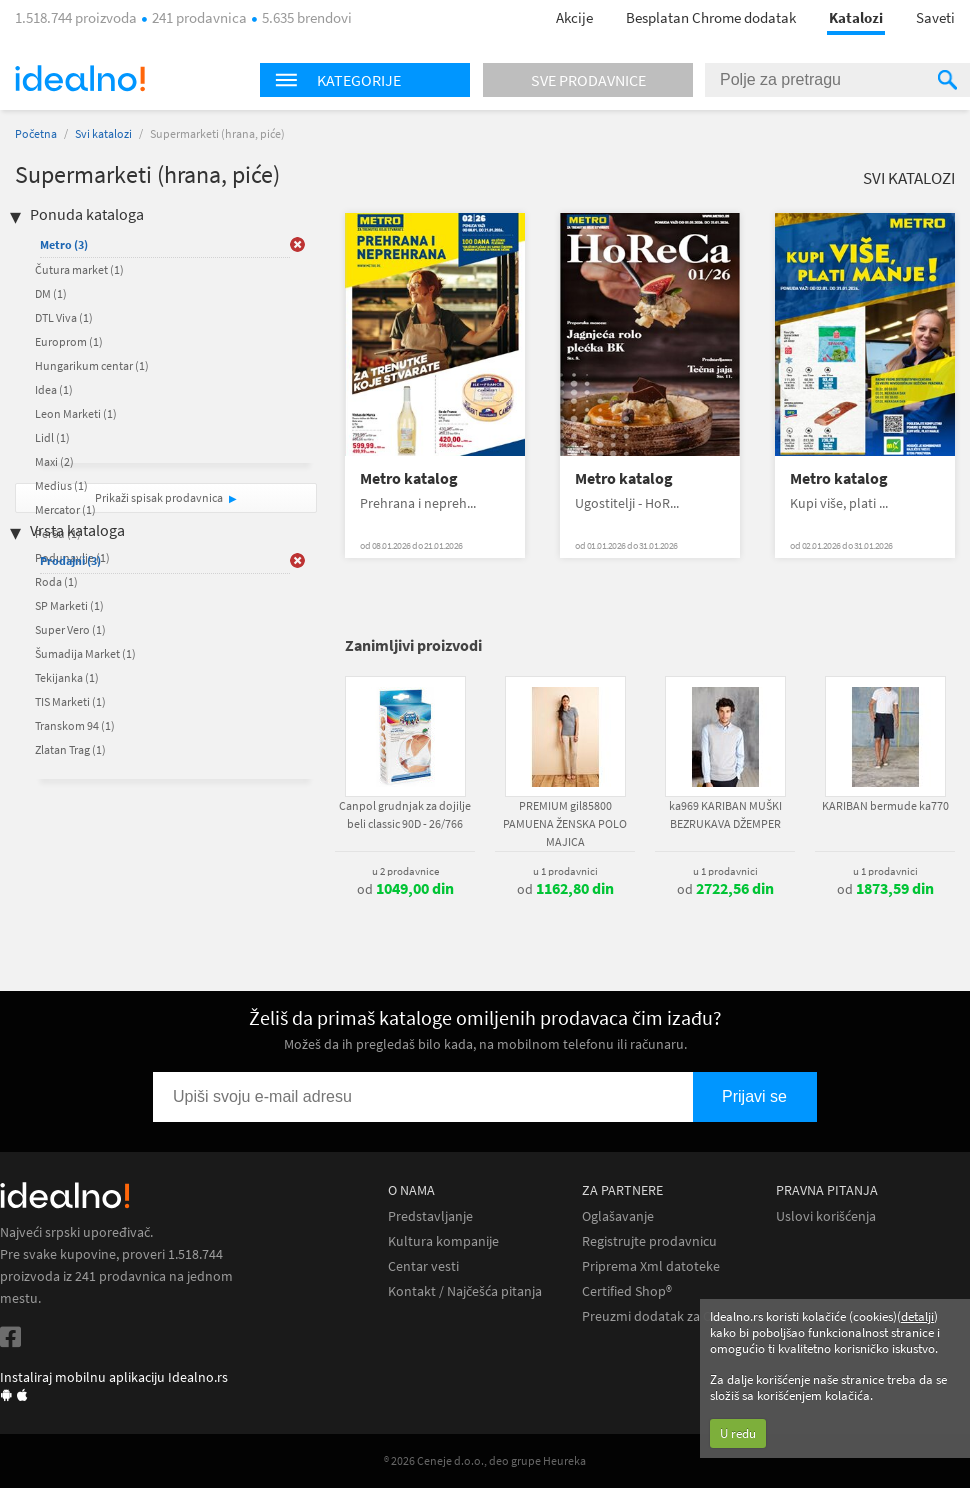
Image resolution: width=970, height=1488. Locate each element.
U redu (738, 1433)
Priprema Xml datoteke (651, 1266)
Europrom (69, 341)
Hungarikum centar (92, 365)
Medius (61, 485)
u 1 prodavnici (565, 871)
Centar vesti (423, 1266)
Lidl (52, 437)
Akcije (574, 17)
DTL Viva (64, 317)
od (405, 889)
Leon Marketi (76, 413)
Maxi (54, 461)
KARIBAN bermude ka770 (885, 805)
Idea (54, 389)
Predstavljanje (430, 1216)
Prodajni (70, 560)
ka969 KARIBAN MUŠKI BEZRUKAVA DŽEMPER (725, 814)
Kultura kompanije (443, 1241)
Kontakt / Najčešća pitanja (465, 1291)
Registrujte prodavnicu (649, 1241)
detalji (917, 1316)
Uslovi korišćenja (826, 1216)
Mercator (65, 509)
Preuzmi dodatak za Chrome (666, 1316)
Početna (36, 133)
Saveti (935, 17)
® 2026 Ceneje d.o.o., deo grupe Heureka (485, 1460)
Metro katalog (409, 478)
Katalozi (856, 17)
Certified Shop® (627, 1291)
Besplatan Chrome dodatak (711, 17)
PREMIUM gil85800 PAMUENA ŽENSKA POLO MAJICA (565, 823)
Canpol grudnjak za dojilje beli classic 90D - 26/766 (405, 814)
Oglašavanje (618, 1216)
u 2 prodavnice (405, 871)
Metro (64, 244)
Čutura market (79, 269)
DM (51, 293)
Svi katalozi (103, 133)
